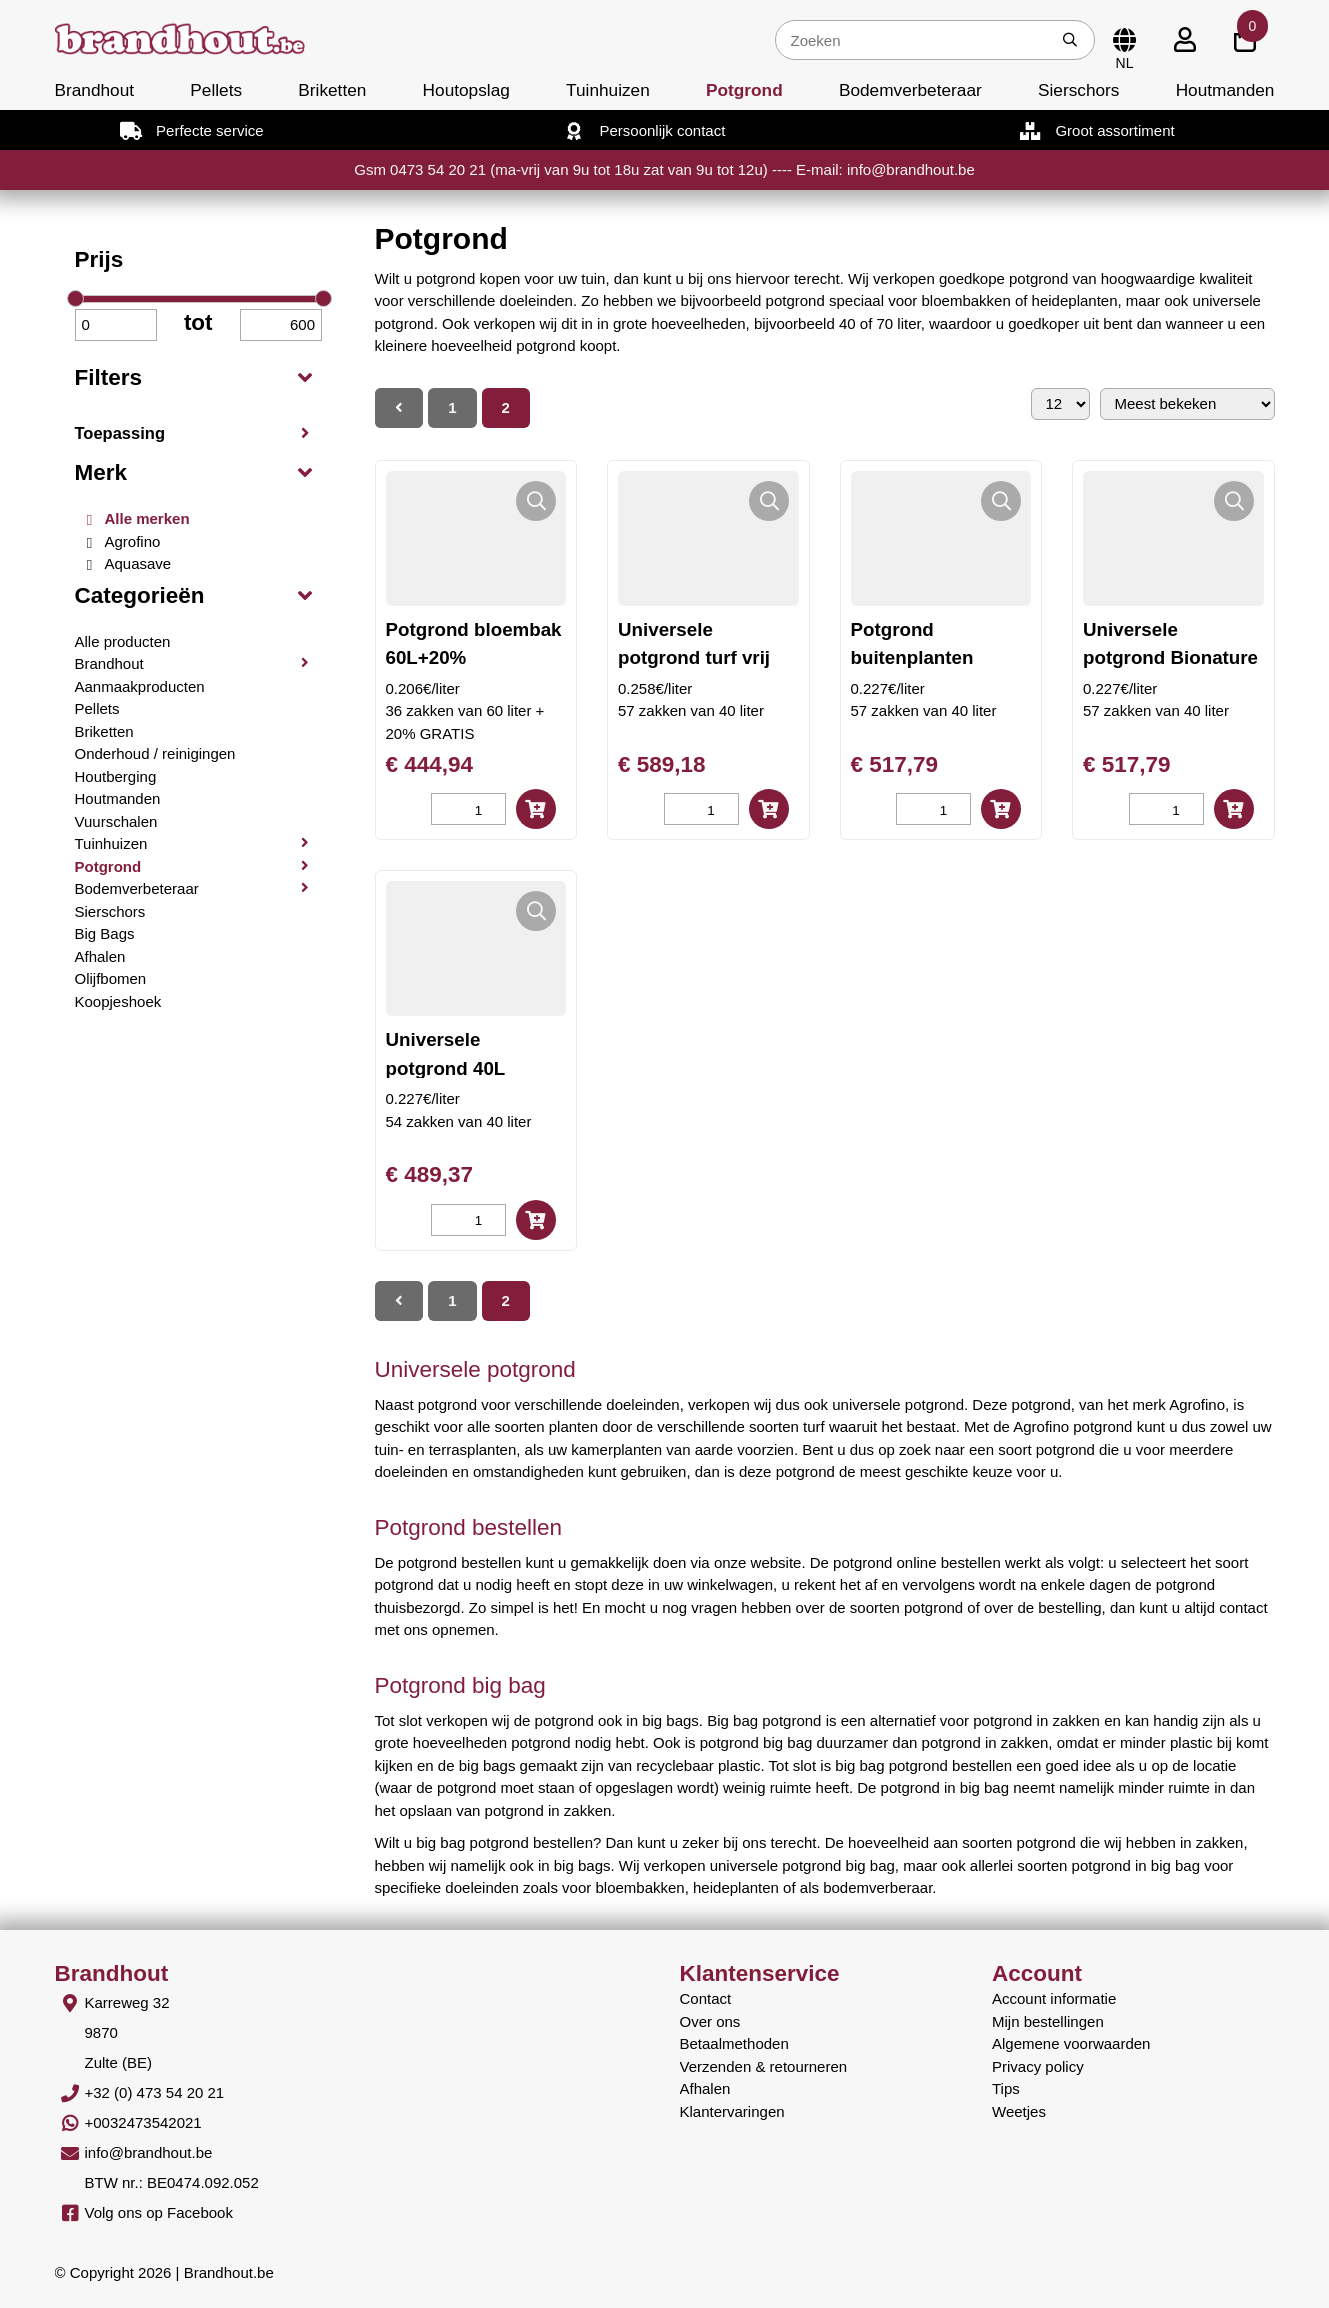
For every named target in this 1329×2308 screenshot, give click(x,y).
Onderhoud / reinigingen (155, 753)
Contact (706, 1998)
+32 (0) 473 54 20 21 (155, 2092)
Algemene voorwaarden (1071, 2043)
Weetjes (1019, 2111)
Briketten (332, 90)
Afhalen (100, 956)
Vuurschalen (116, 821)
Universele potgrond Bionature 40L (1170, 657)
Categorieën (140, 595)
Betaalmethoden (734, 2043)
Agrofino (133, 541)
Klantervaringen (732, 2111)
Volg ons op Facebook (159, 2212)
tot (198, 322)
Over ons (710, 2021)
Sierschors (1078, 90)
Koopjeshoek (118, 1001)
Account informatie (1054, 1998)
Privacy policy (1038, 2066)
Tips (1006, 2088)
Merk (101, 472)
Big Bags (105, 933)
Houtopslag (466, 90)
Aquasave (138, 563)
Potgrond (744, 90)
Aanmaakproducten (140, 686)
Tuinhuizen (608, 90)
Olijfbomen (111, 978)
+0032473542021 (143, 2122)
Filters (109, 377)
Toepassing (120, 433)
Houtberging (116, 776)
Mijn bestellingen (1048, 2021)
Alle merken (147, 518)
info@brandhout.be (149, 2152)
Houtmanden (1225, 90)
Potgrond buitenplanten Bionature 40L (913, 657)
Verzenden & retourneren (764, 2066)
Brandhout (95, 90)
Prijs (99, 259)
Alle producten (123, 641)
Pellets (216, 90)
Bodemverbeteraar (910, 90)
